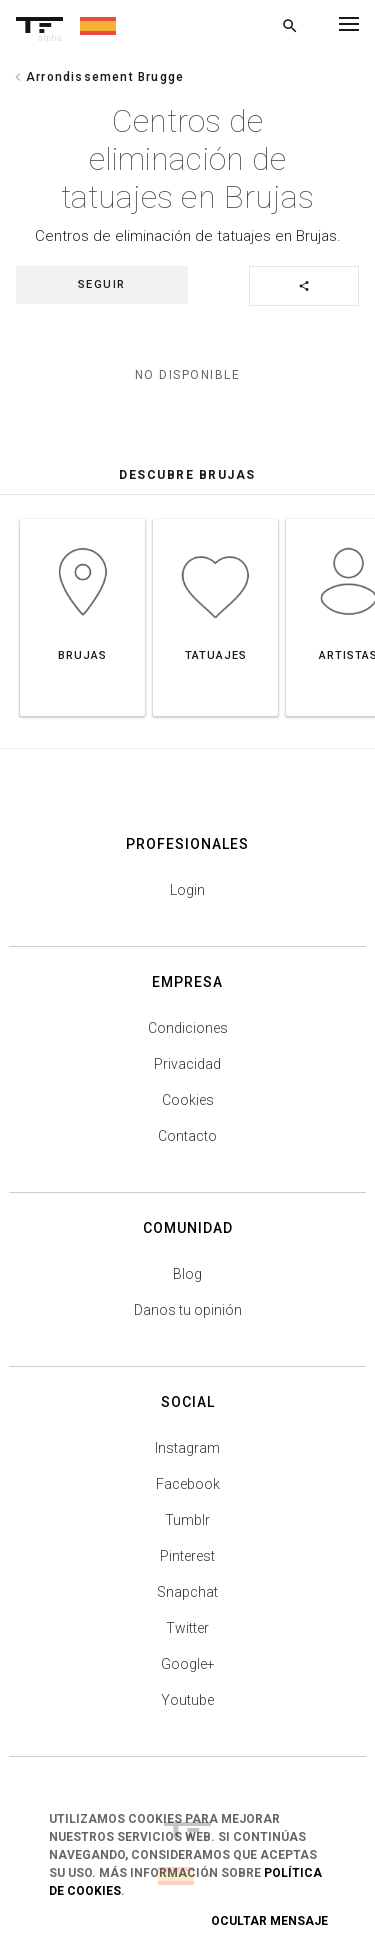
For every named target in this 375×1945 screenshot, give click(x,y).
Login (187, 890)
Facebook (188, 1484)
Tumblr (187, 1520)
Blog (187, 1274)
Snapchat (187, 1592)
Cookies (188, 1100)
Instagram (187, 1448)
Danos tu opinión (188, 1310)
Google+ (188, 1664)
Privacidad (187, 1064)
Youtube (187, 1700)
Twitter (187, 1628)
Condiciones (188, 1028)
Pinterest (187, 1556)
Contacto (187, 1136)
